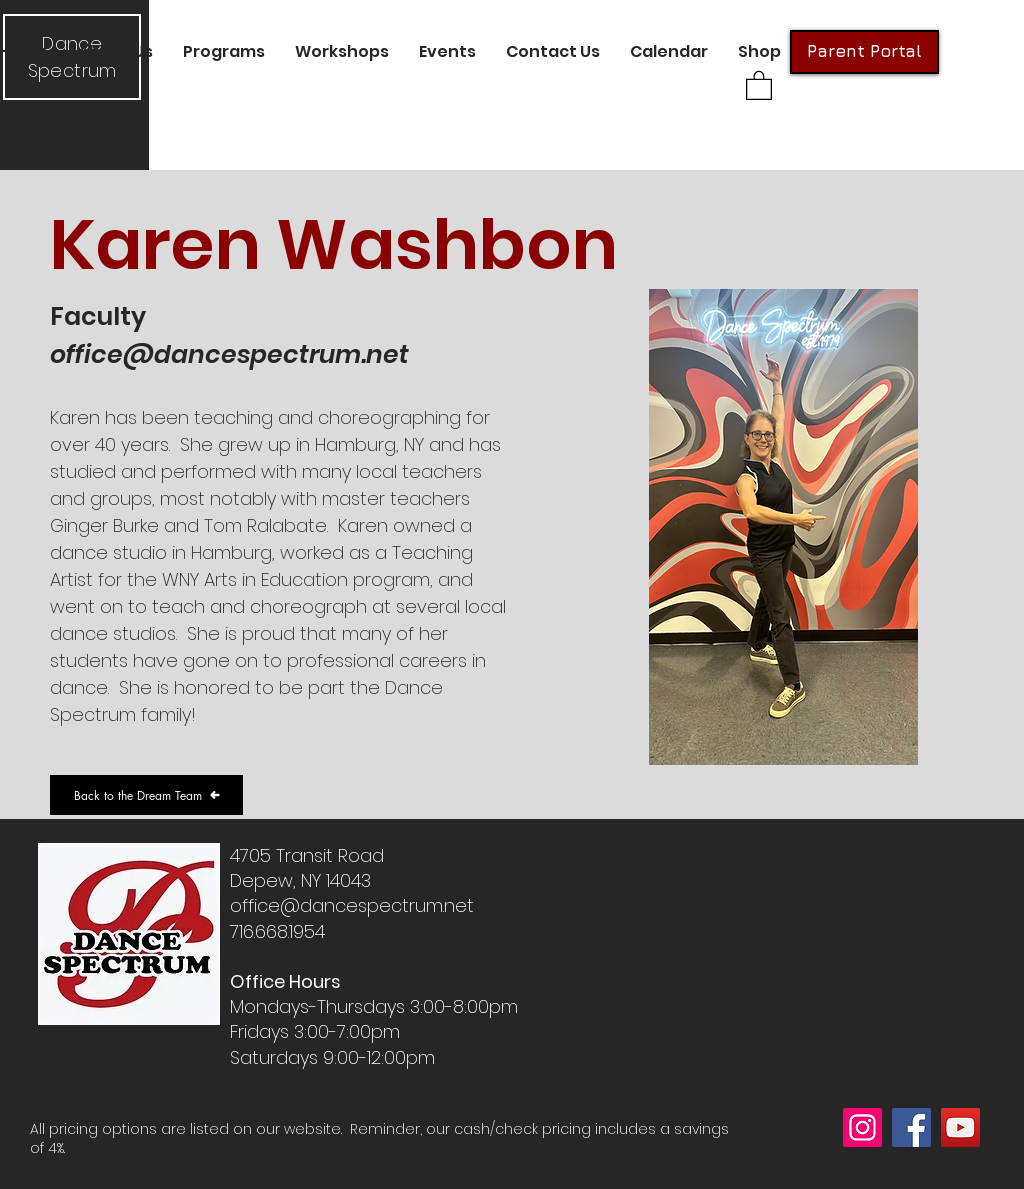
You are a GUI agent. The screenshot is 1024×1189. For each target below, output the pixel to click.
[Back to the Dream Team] (146, 795)
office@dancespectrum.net (229, 354)
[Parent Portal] (864, 52)
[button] (115, 51)
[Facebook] (911, 1127)
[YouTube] (960, 1127)
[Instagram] (862, 1127)
